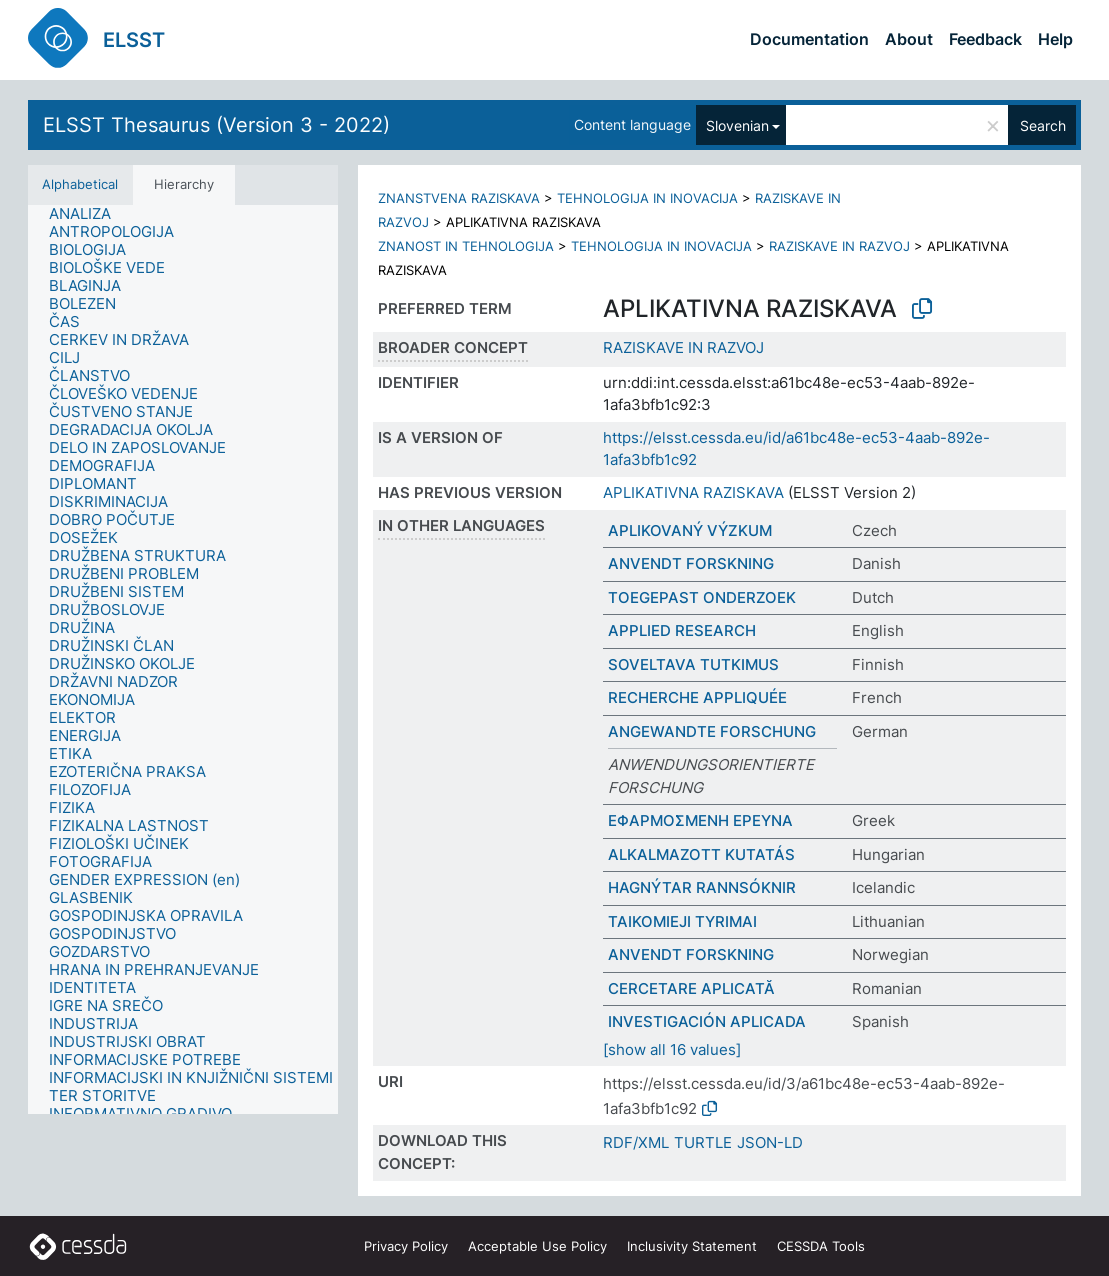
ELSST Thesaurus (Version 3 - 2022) (216, 125)
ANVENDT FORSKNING (691, 563)
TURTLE (703, 1142)
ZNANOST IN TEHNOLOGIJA (466, 246)
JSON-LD (770, 1142)
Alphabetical (80, 184)
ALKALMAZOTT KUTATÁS (701, 854)
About (909, 39)
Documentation (809, 39)
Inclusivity (692, 1246)
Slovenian (737, 125)
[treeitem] (88, 214)
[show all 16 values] (672, 1049)
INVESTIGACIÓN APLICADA (707, 1021)
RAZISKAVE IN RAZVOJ (839, 246)
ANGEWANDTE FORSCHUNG (712, 731)
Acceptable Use (537, 1246)
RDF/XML (636, 1142)
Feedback (985, 39)
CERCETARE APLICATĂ (691, 988)
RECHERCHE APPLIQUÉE (697, 697)
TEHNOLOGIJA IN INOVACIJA (647, 198)
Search (1043, 125)
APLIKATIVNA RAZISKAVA (693, 492)
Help (1055, 39)
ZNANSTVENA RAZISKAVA (459, 198)
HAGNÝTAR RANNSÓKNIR (702, 887)
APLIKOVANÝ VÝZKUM (690, 530)
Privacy (406, 1246)
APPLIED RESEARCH (682, 630)
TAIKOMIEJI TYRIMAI (682, 921)
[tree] (183, 659)
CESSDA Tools (821, 1246)
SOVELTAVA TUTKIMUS (693, 664)
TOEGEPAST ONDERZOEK (702, 597)
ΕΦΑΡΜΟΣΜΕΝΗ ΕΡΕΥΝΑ (700, 820)
